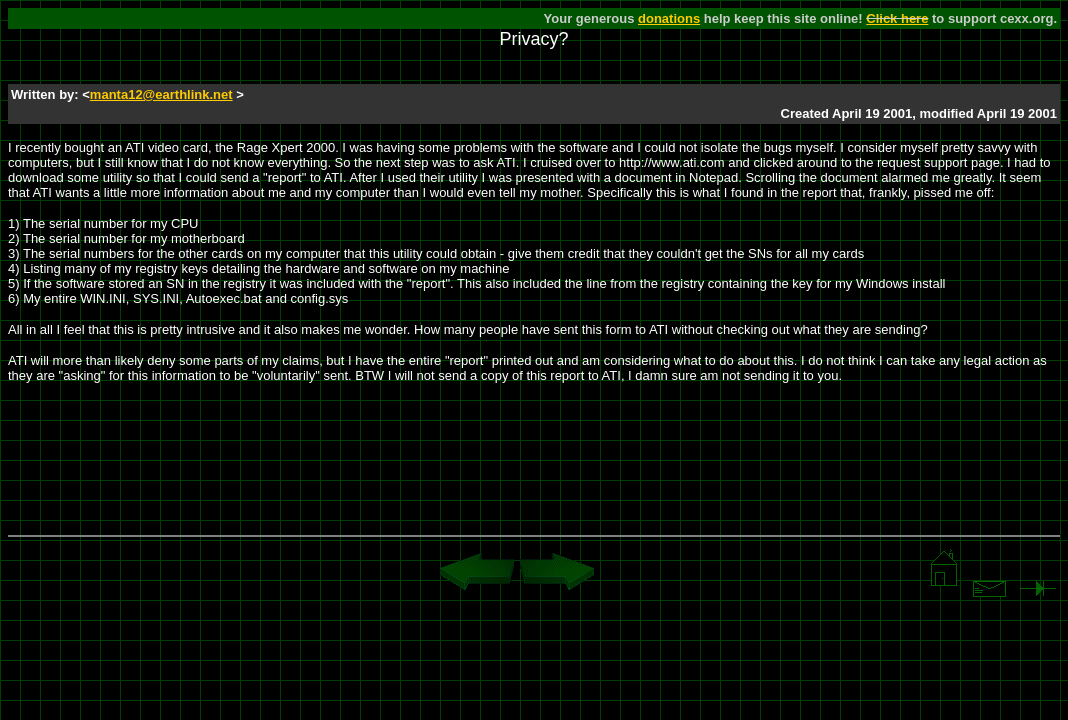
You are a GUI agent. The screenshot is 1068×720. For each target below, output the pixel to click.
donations (669, 18)
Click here (897, 18)
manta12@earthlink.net (161, 94)
